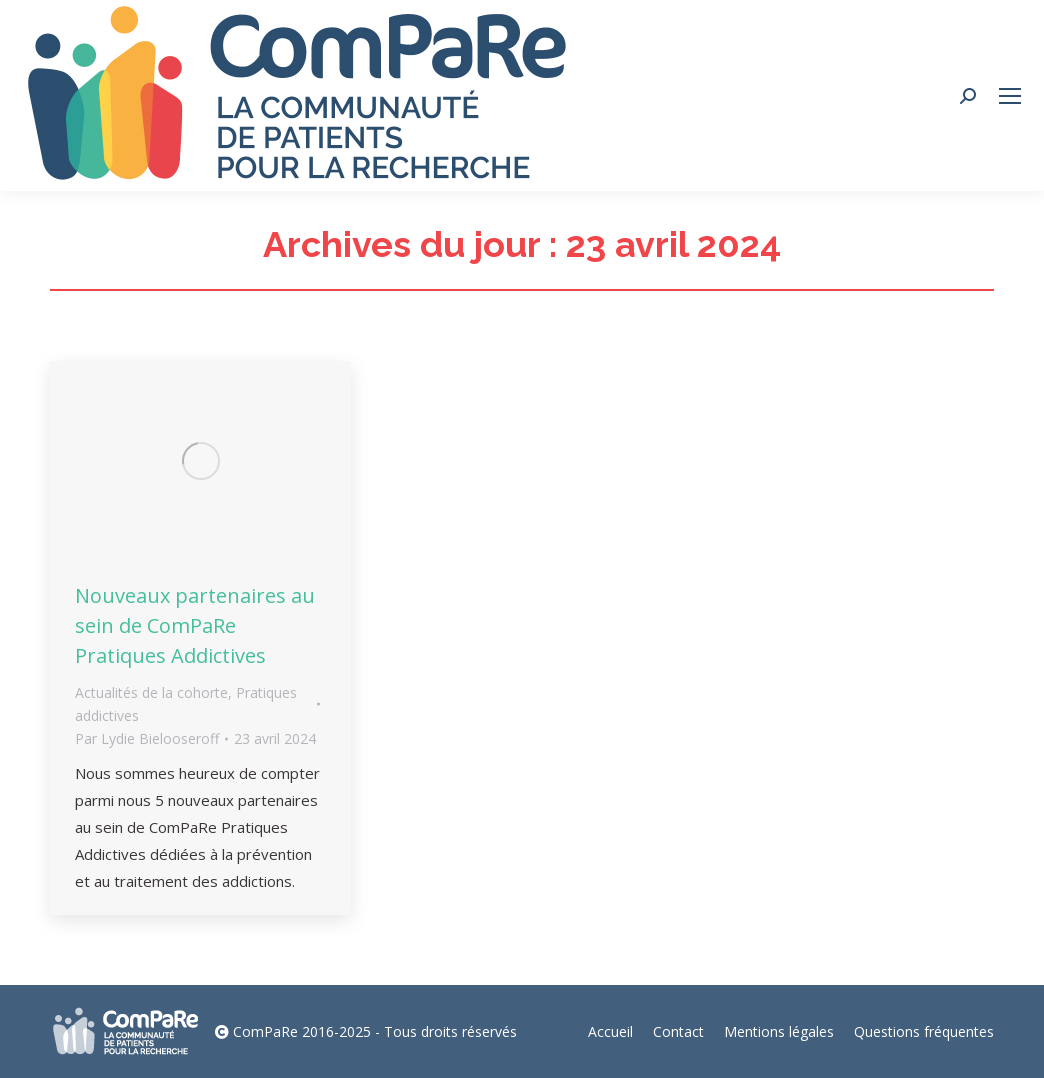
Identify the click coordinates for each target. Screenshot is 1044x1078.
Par (147, 738)
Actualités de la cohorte (151, 692)
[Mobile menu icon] (1010, 96)
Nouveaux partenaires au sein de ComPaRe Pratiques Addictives (195, 625)
